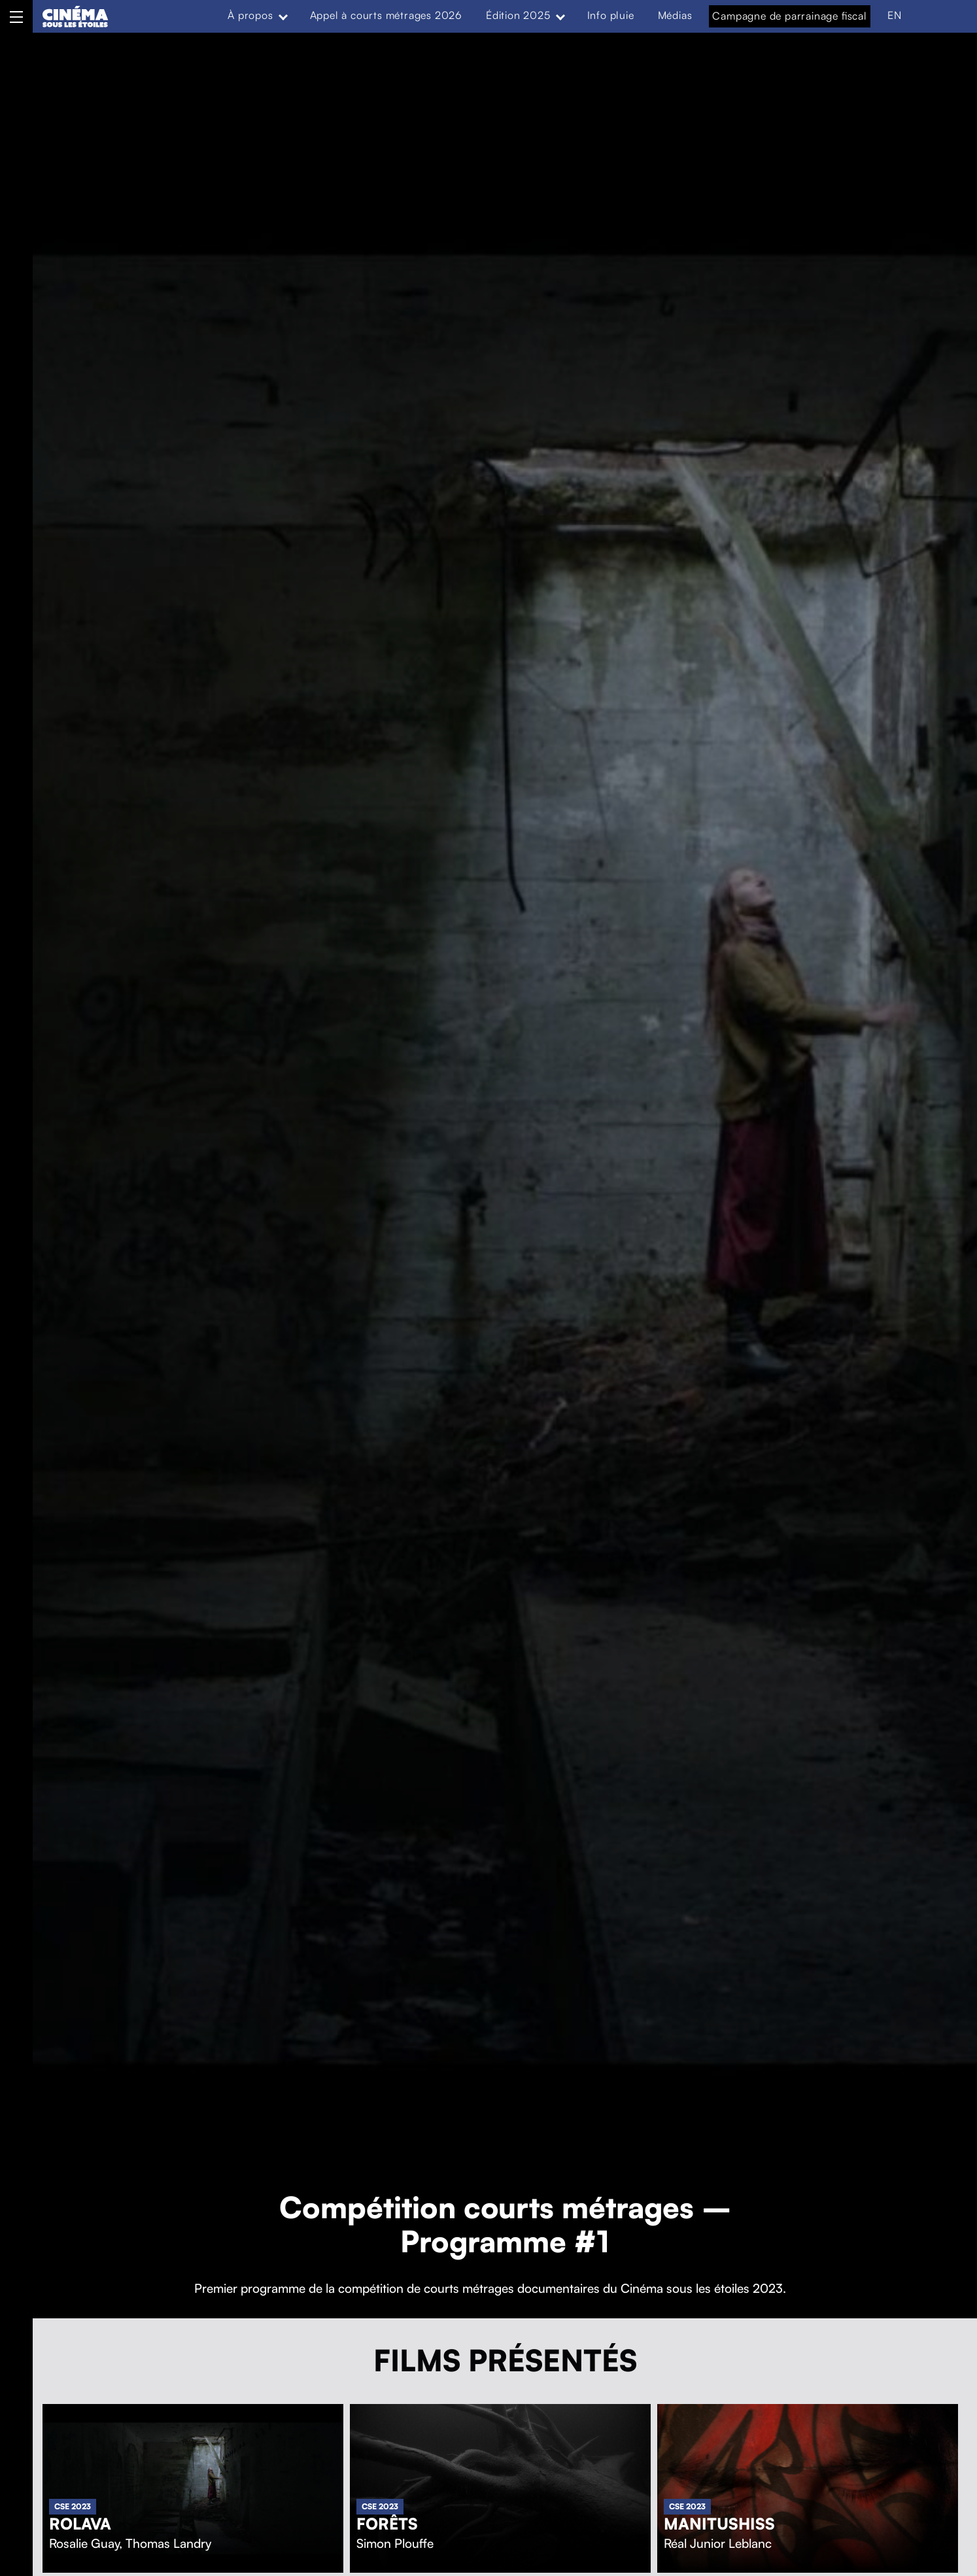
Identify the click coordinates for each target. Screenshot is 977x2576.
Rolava (80, 2523)
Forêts (387, 2523)
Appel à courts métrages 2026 (386, 15)
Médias (675, 15)
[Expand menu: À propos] (282, 15)
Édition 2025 (518, 15)
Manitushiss (719, 2523)
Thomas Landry (168, 2543)
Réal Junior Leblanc (718, 2543)
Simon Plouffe (395, 2543)
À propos (250, 15)
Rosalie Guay (84, 2543)
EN (894, 15)
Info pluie (610, 15)
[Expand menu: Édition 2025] (559, 15)
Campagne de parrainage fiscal (789, 15)
